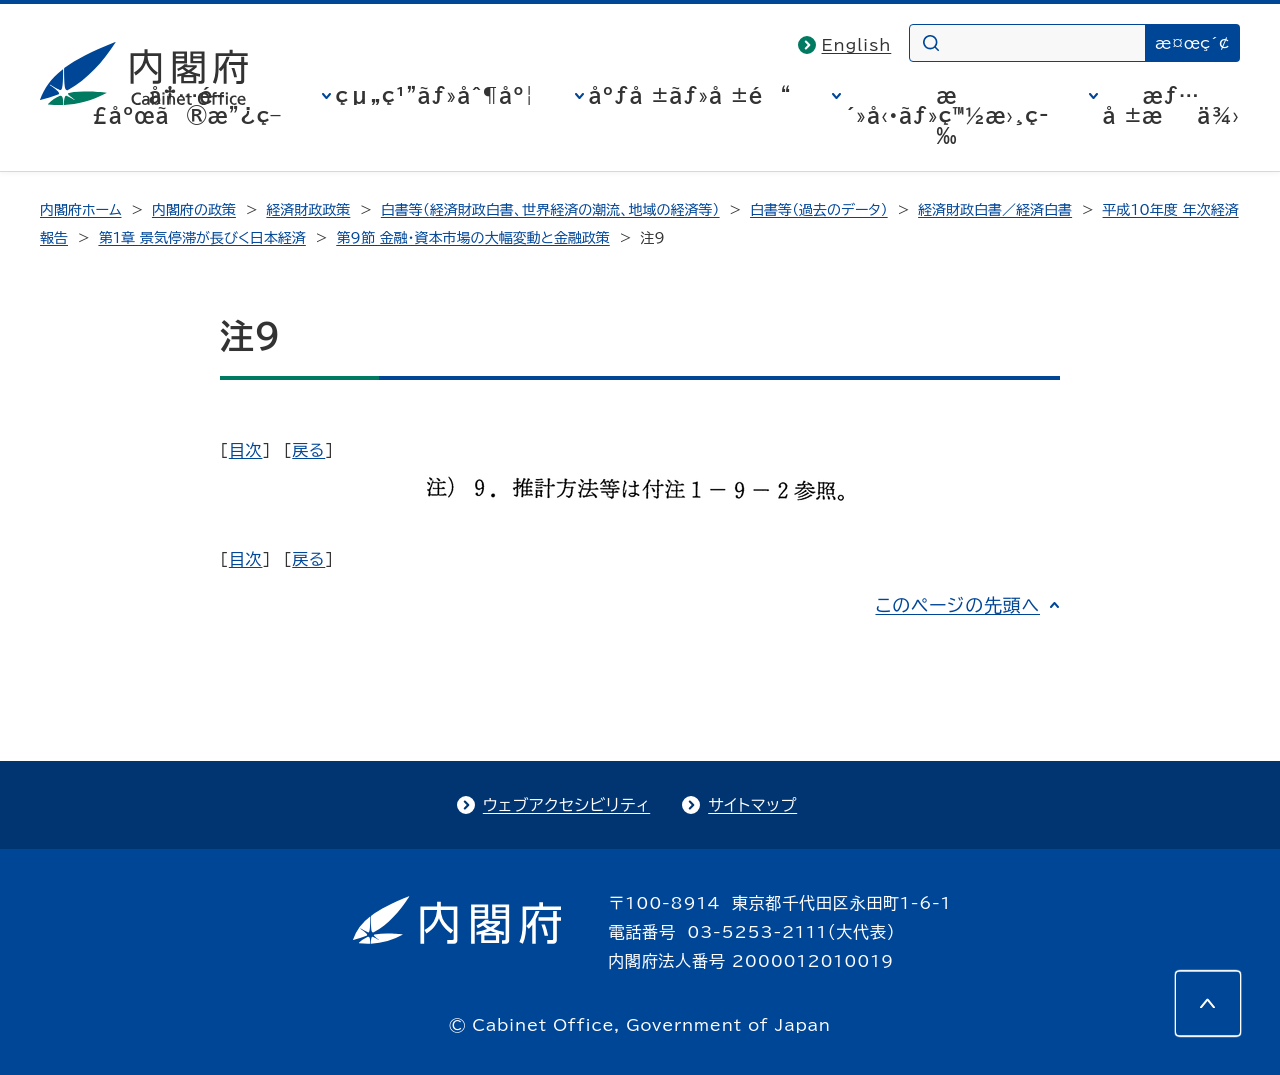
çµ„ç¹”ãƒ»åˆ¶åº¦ (435, 95)
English (857, 45)
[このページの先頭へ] (1208, 1003)
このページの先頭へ (957, 605)
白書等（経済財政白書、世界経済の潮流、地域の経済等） (550, 210)
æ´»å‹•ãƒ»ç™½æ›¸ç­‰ (947, 115)
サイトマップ (752, 805)
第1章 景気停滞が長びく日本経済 (201, 238)
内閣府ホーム (80, 210)
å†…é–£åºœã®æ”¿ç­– (187, 105)
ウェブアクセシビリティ (566, 805)
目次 (246, 450)
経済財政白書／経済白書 (995, 210)
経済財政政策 (308, 210)
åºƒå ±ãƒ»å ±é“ (690, 95)
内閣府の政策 (194, 210)
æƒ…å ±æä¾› (1171, 105)
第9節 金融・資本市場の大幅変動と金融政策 (472, 238)
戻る (308, 450)
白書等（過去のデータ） (819, 210)
